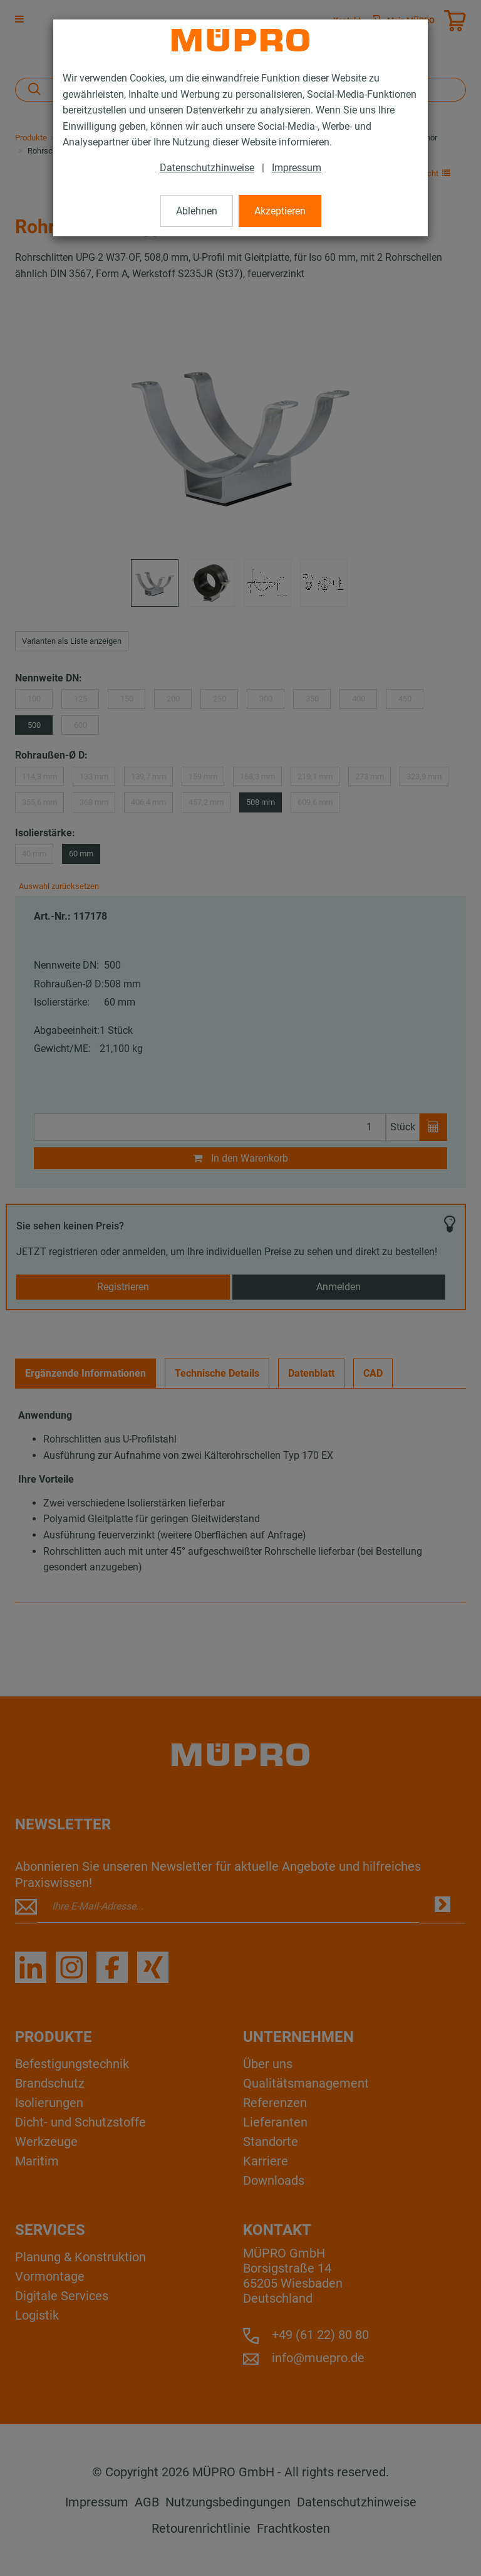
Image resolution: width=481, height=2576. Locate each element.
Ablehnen (196, 211)
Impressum (296, 168)
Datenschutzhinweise (207, 168)
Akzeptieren (280, 211)
